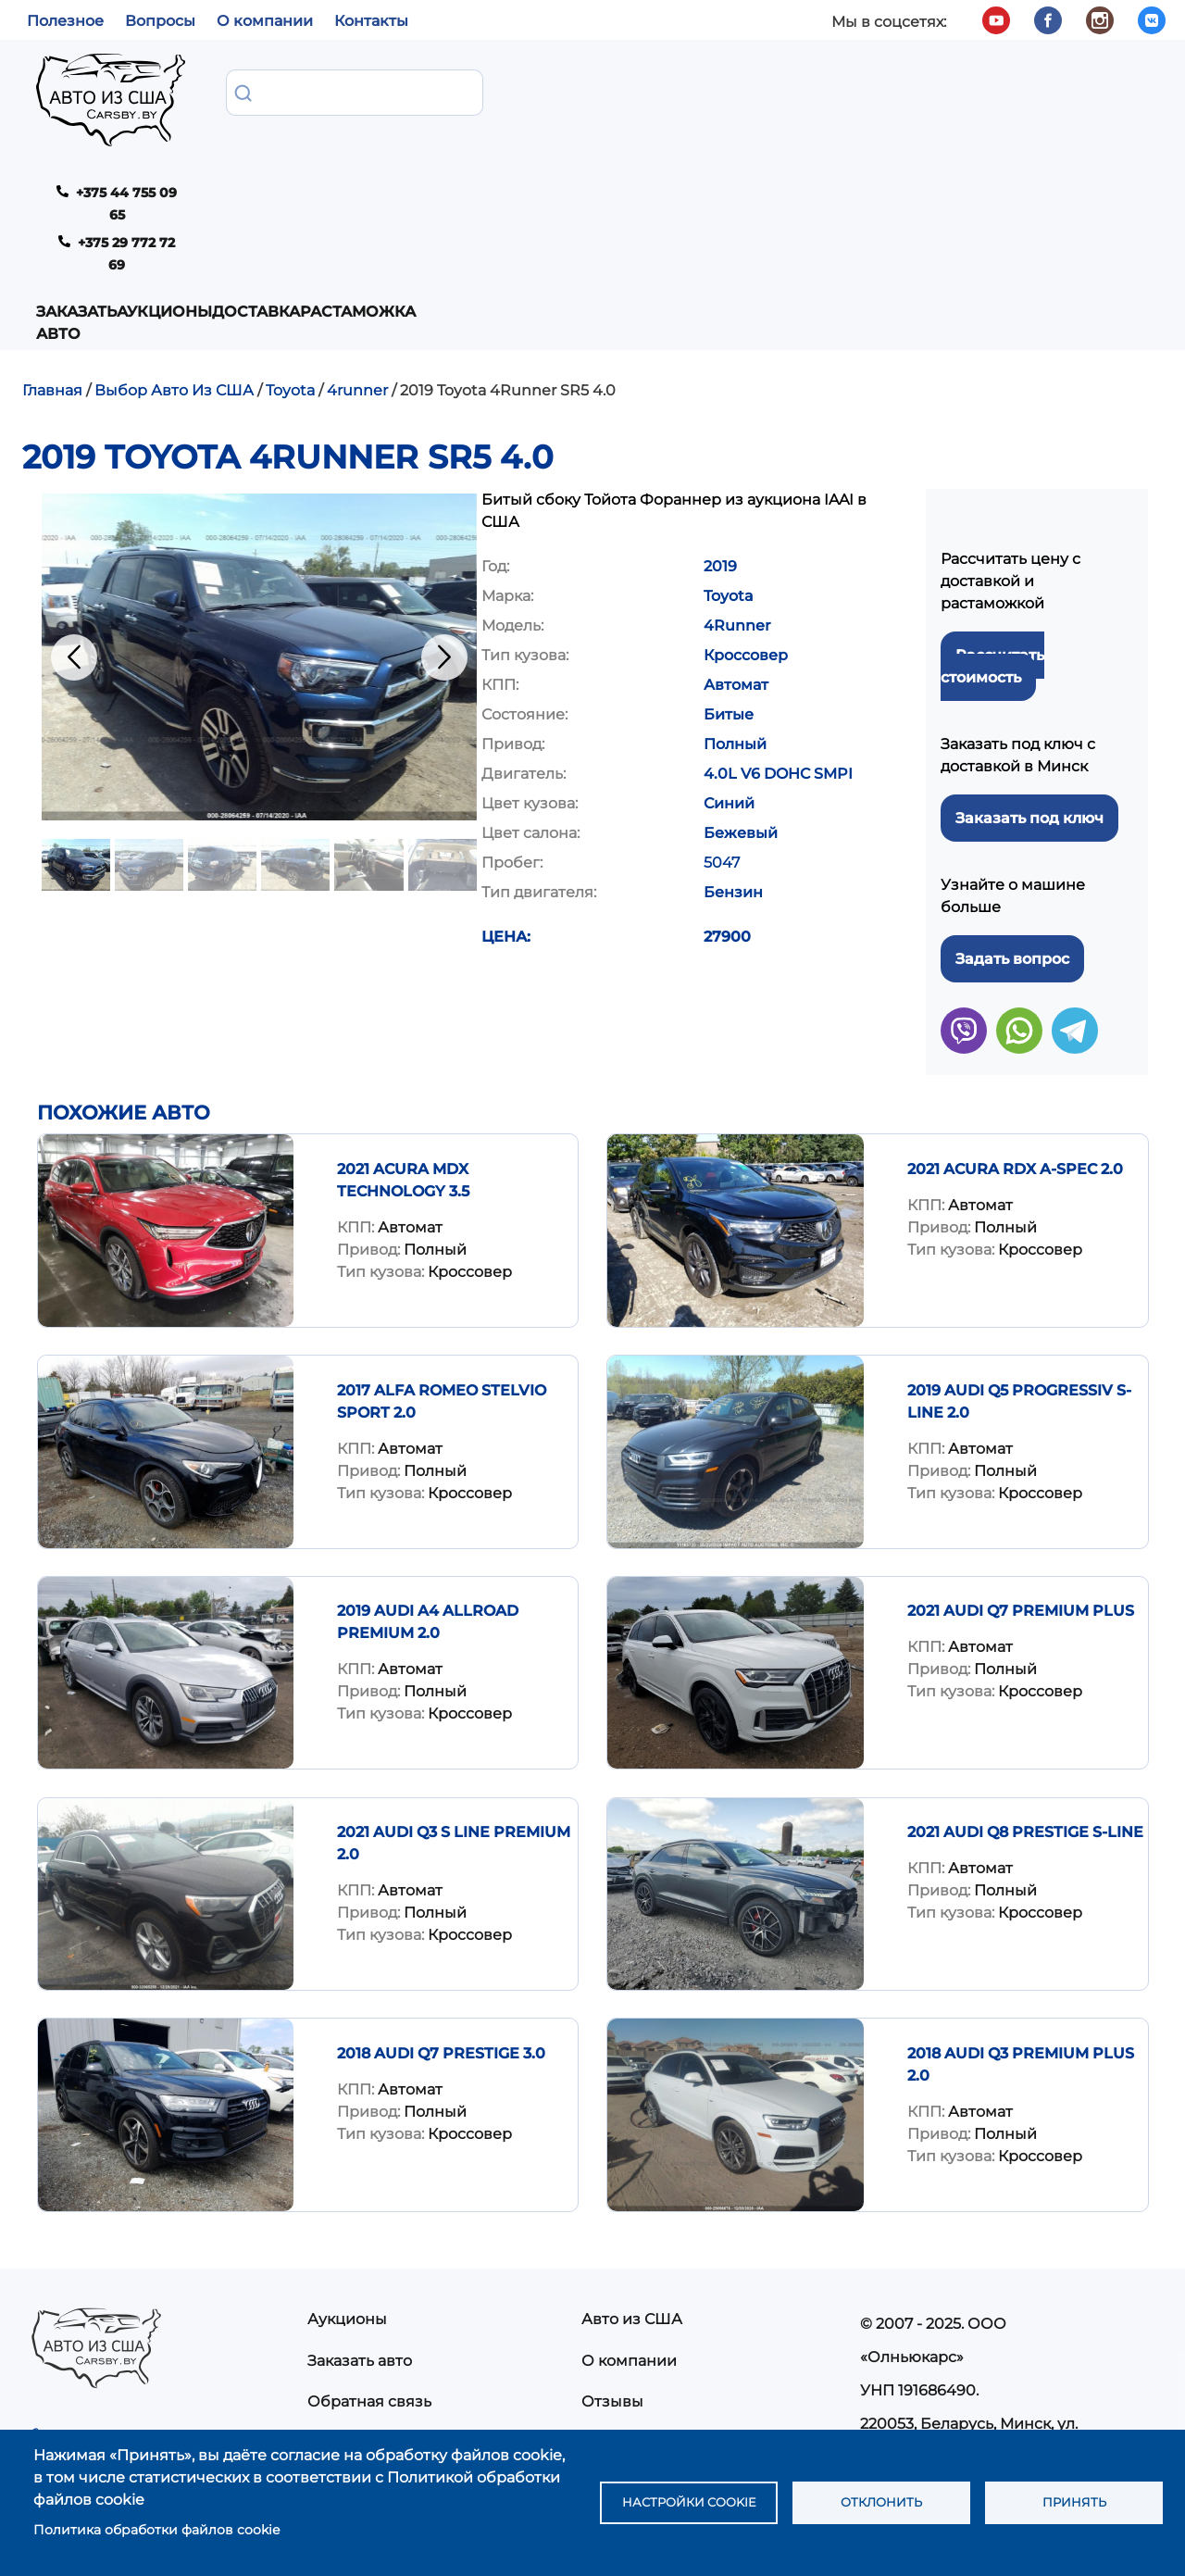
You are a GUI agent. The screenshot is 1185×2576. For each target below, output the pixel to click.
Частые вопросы (645, 2254)
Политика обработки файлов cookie (156, 2529)
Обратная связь (369, 2212)
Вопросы (160, 21)
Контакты (371, 21)
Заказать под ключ (1029, 629)
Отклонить (882, 2502)
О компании (265, 21)
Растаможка (623, 91)
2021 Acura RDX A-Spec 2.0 (1015, 980)
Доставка (509, 91)
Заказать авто (258, 102)
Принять (1074, 2502)
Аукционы (404, 91)
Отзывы (612, 2212)
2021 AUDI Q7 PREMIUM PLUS (1020, 1422)
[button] (259, 468)
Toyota (290, 201)
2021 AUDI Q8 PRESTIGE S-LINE (1025, 1643)
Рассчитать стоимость (992, 477)
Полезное (65, 21)
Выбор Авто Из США (174, 201)
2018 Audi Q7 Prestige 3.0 (441, 1864)
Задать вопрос (1012, 770)
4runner (357, 201)
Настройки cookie (689, 2502)
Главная (52, 201)
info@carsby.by (923, 2335)
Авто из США (631, 2130)
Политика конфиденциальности (705, 2296)
